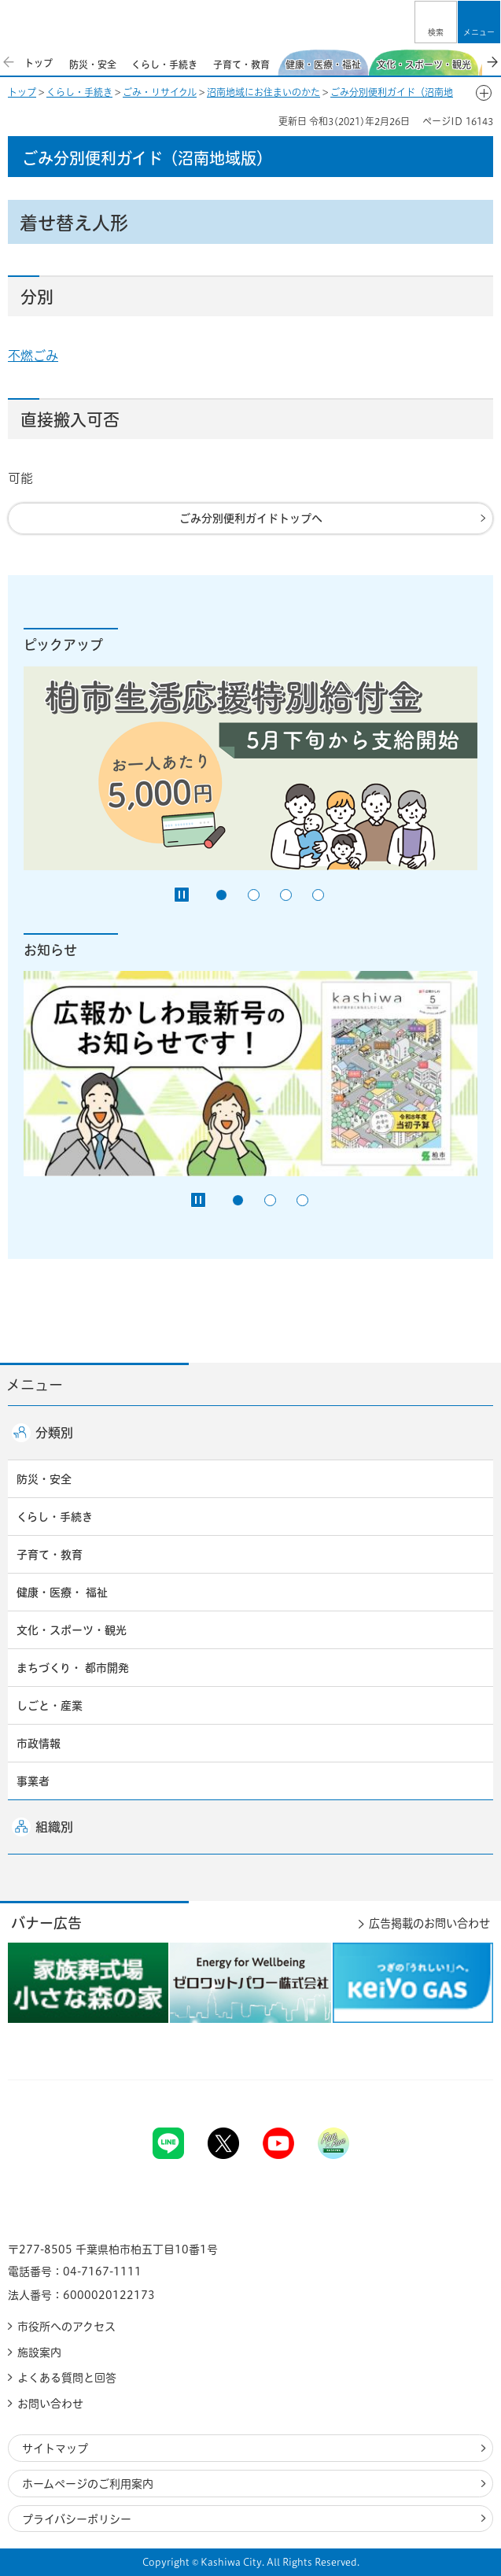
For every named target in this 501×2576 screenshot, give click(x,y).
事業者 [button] (33, 1781)
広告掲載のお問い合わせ (429, 1923)
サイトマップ (55, 2448)
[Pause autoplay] (182, 894)
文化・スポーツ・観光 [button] (72, 1630)
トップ (22, 92)
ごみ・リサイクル (160, 92)
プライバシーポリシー (76, 2519)
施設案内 (39, 2352)
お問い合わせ (50, 2403)
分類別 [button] (54, 1432)
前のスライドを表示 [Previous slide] (9, 62)
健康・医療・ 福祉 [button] (62, 1592)
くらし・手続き (79, 92)
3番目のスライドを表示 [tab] (286, 895)
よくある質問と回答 (66, 2377)
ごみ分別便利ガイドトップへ (250, 518)
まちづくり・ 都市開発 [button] (73, 1668)
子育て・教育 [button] (50, 1554)
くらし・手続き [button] (55, 1516)
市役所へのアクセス (66, 2326)
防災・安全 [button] (44, 1479)
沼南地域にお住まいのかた (263, 92)
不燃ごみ (33, 355)
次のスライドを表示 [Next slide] (491, 62)
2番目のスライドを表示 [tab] (254, 895)
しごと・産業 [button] (50, 1705)
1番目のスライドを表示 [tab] (221, 895)
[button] (435, 22)
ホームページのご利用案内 (87, 2483)
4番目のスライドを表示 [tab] (318, 895)
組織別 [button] (54, 1827)
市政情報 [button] (39, 1743)
